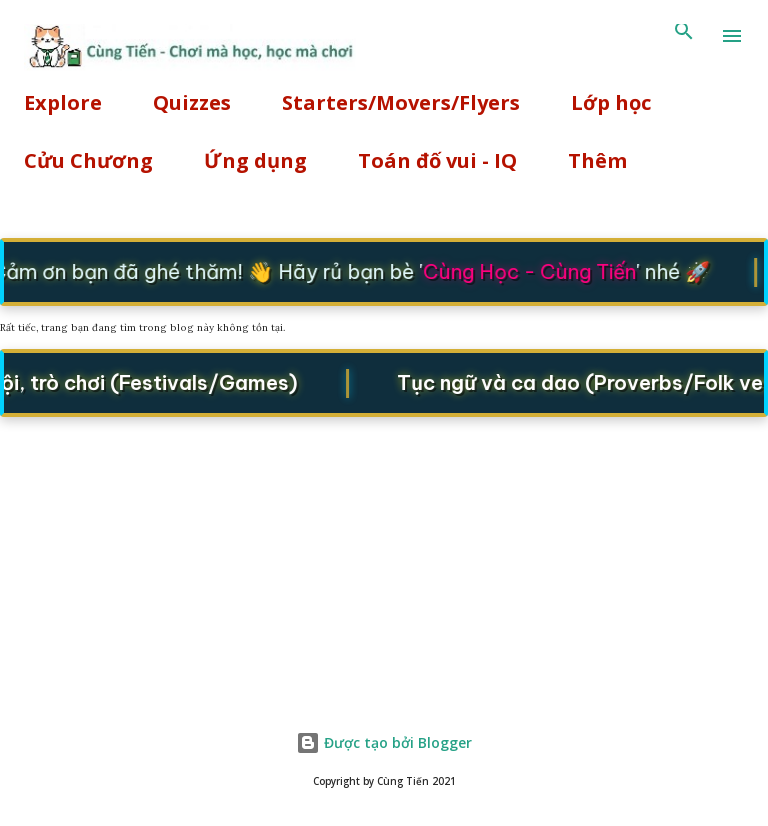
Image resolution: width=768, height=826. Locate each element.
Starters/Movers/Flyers (401, 102)
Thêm (597, 160)
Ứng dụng (255, 160)
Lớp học (611, 102)
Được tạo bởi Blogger (384, 742)
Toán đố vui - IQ (437, 160)
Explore (63, 102)
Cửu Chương (88, 160)
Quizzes (192, 102)
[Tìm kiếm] (684, 36)
